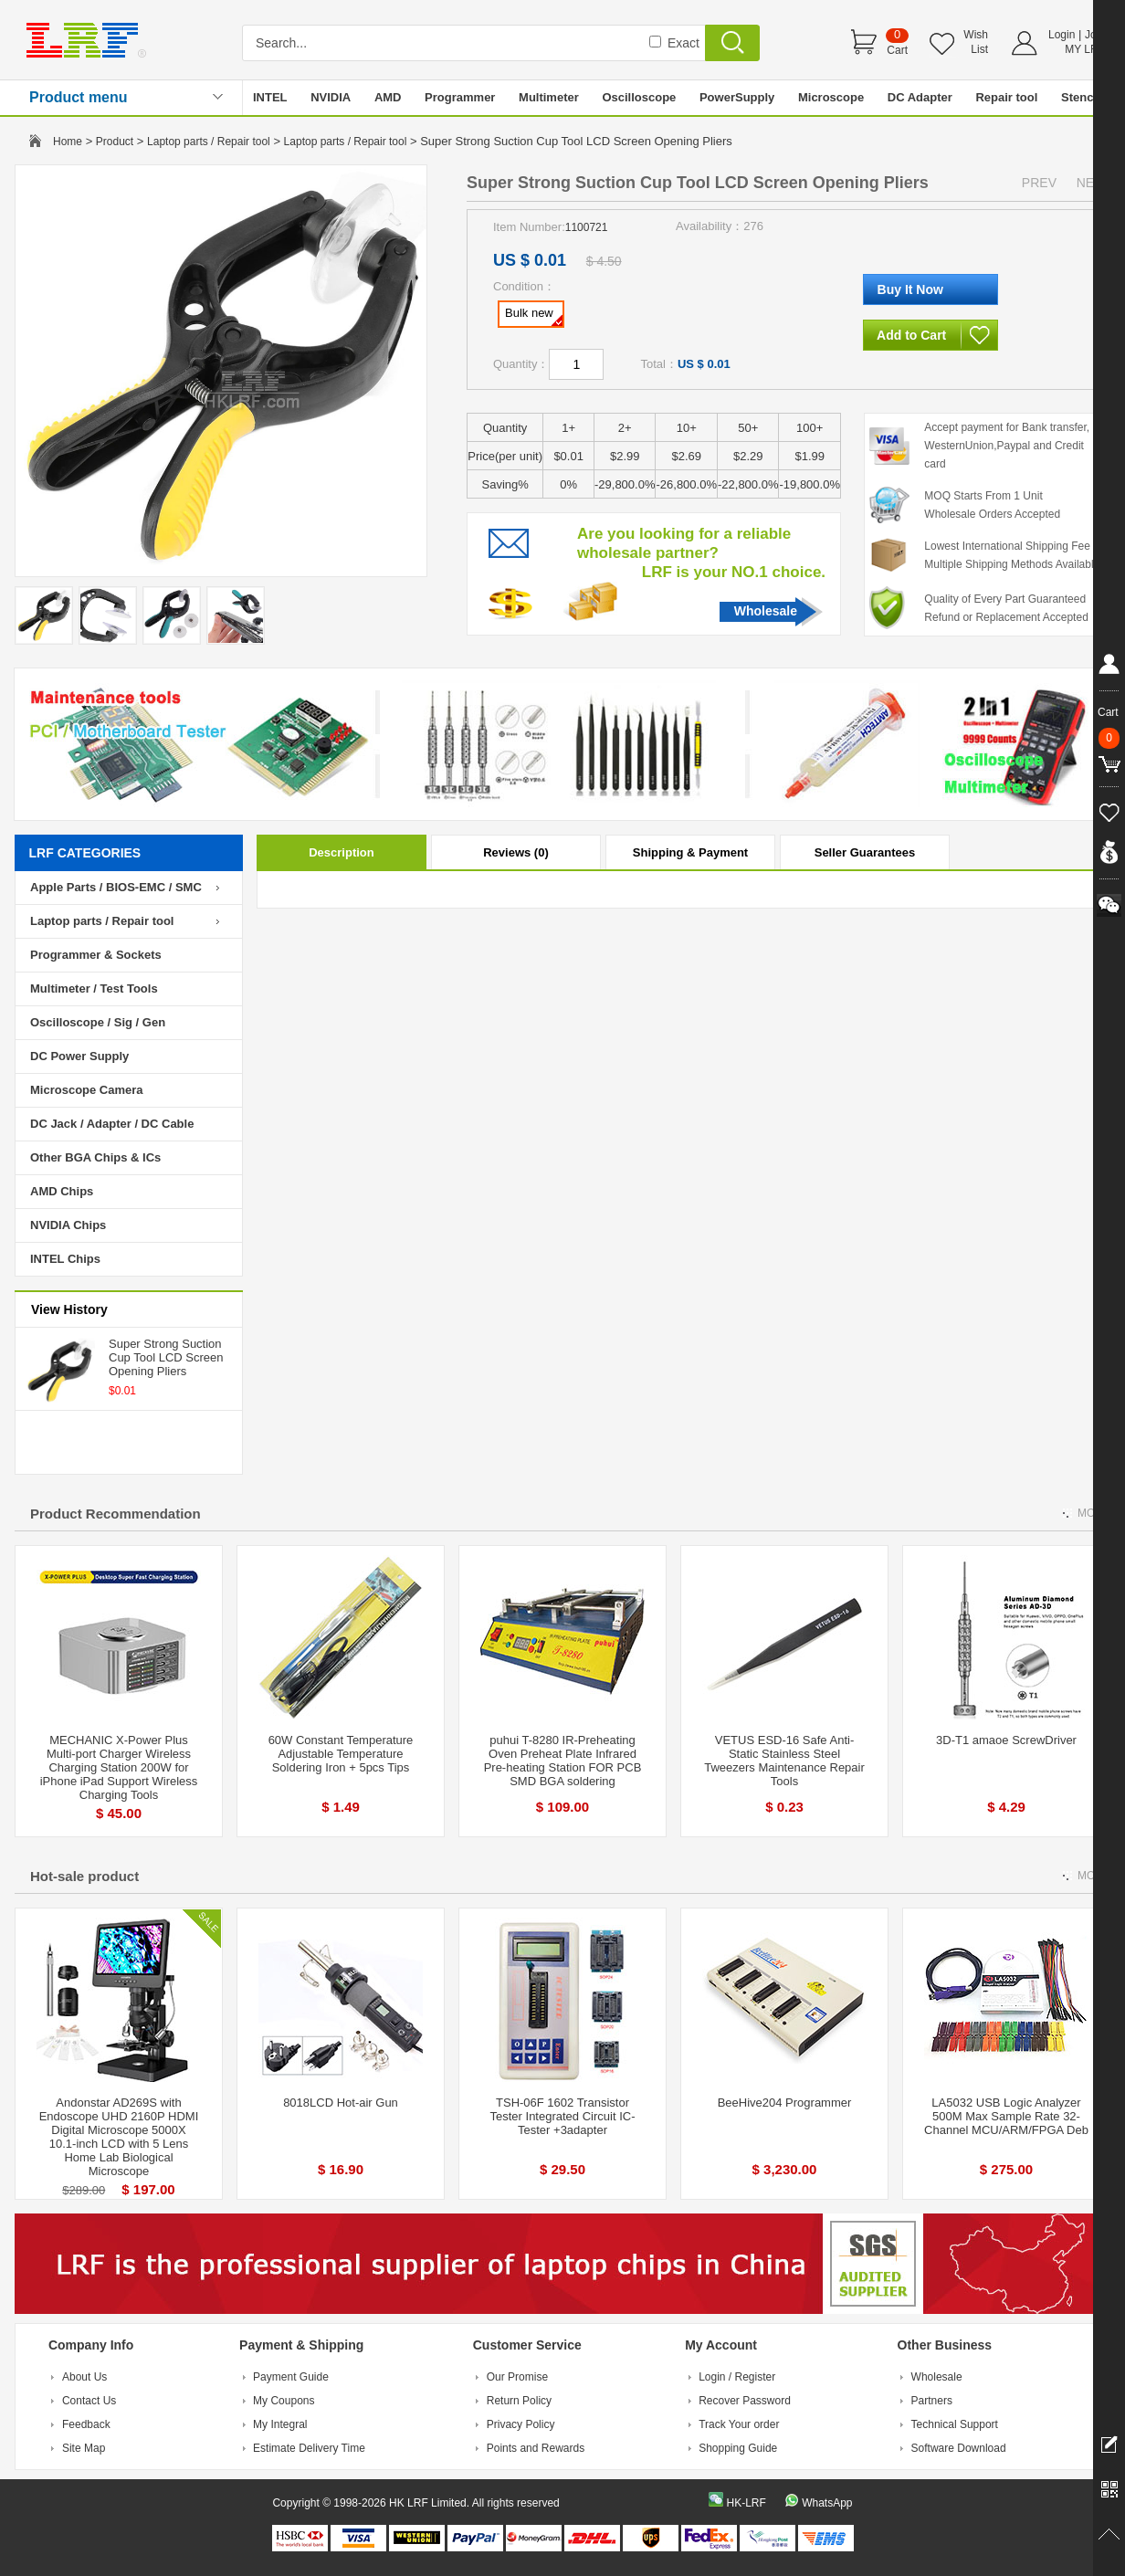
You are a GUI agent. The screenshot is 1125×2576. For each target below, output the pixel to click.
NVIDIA (330, 97)
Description (341, 852)
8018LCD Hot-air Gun (340, 2102)
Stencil (1080, 97)
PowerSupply (736, 97)
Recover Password (745, 2400)
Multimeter (549, 97)
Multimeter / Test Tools (94, 988)
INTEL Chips (65, 1259)
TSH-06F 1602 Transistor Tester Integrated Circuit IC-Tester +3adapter (563, 2116)
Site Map (83, 2448)
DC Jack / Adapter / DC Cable (112, 1123)
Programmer (460, 97)
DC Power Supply (79, 1056)
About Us (84, 2377)
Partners (931, 2400)
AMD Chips (61, 1191)
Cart (897, 50)
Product (114, 141)
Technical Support (954, 2424)
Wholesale (765, 611)
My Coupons (283, 2400)
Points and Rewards (535, 2448)
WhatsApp (827, 2503)
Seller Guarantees (865, 852)
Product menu (78, 97)
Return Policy (519, 2400)
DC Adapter (920, 97)
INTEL (270, 97)
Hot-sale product (84, 1876)
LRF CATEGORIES (85, 853)
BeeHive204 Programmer (785, 2102)
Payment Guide (291, 2377)
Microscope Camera (86, 1090)
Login (1061, 34)
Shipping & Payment (690, 852)
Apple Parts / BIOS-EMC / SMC (116, 887)
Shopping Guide (738, 2448)
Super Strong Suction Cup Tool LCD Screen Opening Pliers (166, 1357)
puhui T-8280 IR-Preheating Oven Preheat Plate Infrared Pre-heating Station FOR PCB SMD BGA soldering (563, 1760)
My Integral (280, 2424)
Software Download (958, 2448)
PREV (1039, 182)
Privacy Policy (521, 2424)
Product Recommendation (115, 1513)
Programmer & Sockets (96, 955)
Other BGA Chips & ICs (95, 1157)
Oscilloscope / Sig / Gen (97, 1022)
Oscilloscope (639, 97)
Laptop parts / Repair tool (208, 141)
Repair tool (1006, 97)
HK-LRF (745, 2503)
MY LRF (1085, 49)
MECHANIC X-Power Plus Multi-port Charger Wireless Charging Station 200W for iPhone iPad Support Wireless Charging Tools (119, 1767)
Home (67, 141)
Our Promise (517, 2377)
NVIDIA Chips (68, 1225)
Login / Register (737, 2377)
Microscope (831, 97)
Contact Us (89, 2400)
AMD (388, 97)
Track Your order (739, 2424)
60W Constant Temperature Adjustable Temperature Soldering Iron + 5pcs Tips (341, 1753)
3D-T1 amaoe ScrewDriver (1006, 1740)
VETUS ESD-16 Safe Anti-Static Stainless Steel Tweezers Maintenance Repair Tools (784, 1760)
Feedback (86, 2424)
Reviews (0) (516, 852)
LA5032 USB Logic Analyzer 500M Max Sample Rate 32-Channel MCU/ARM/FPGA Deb (1006, 2116)
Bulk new (533, 316)
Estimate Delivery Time (309, 2448)
